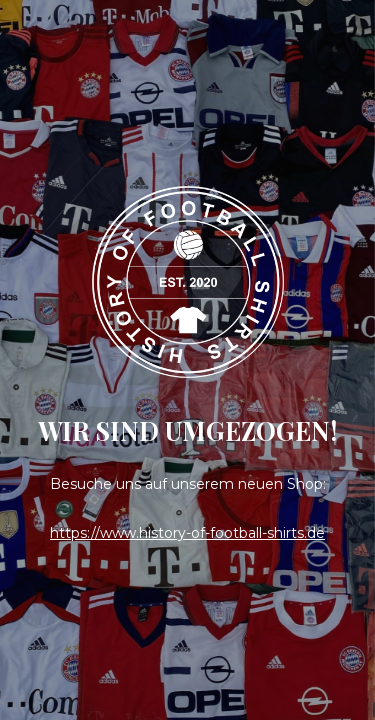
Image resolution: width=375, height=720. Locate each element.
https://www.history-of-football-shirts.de (187, 533)
